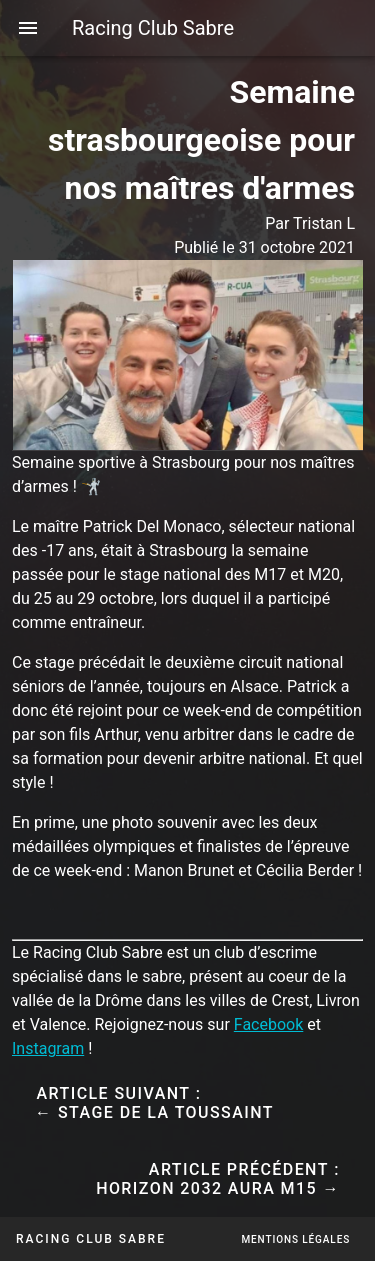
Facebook (268, 1024)
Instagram (48, 1048)
